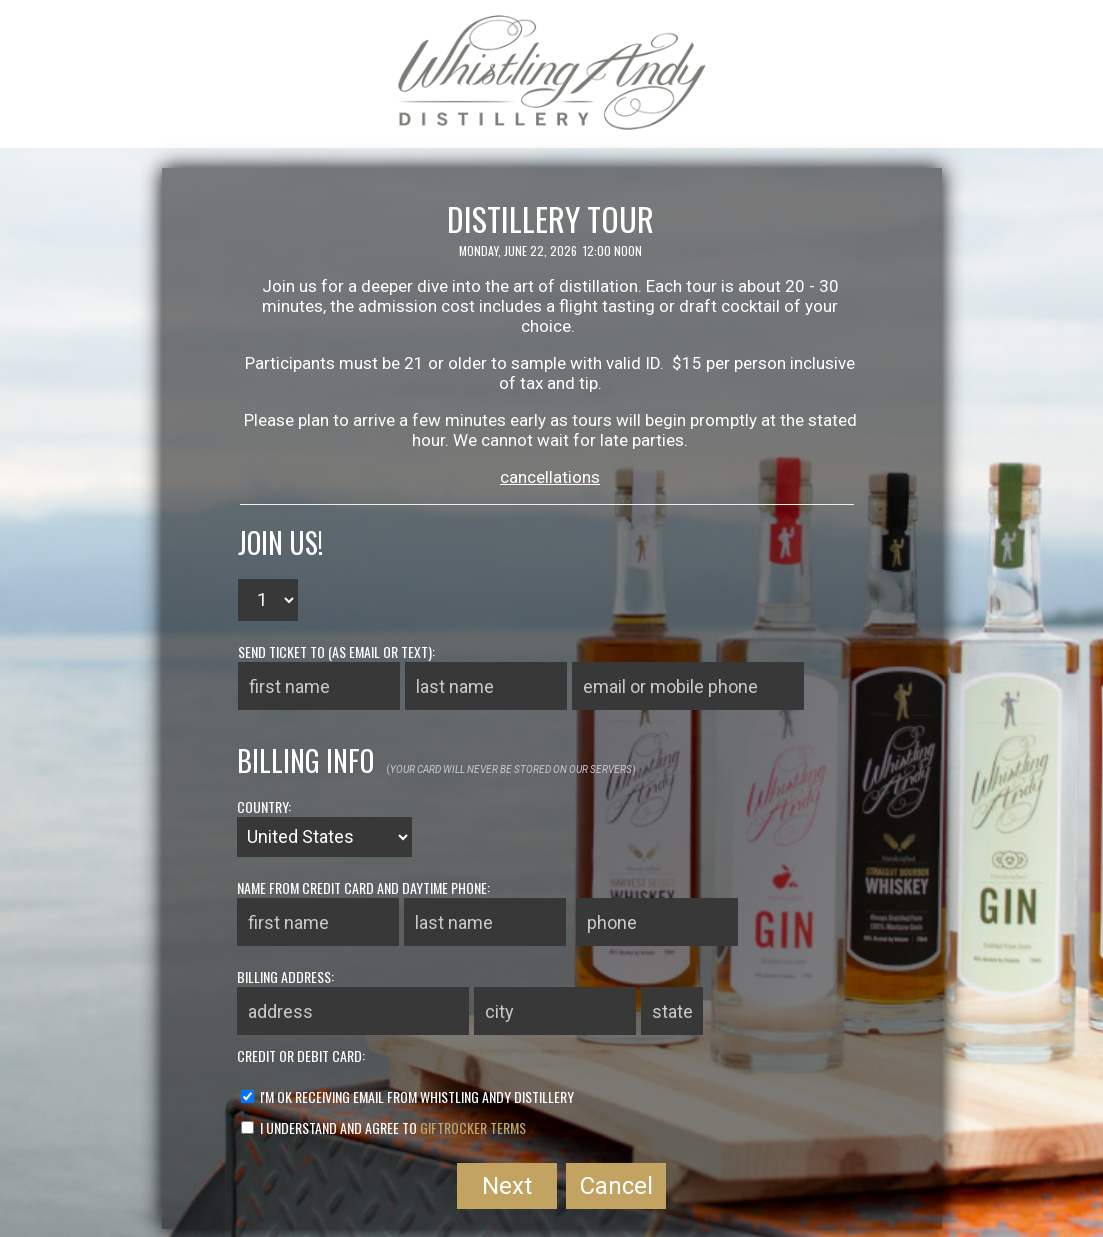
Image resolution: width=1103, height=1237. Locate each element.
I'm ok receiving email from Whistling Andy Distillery (407, 1096)
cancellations (550, 477)
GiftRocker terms (473, 1127)
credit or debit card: (301, 1055)
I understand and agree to (383, 1127)
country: (264, 806)
